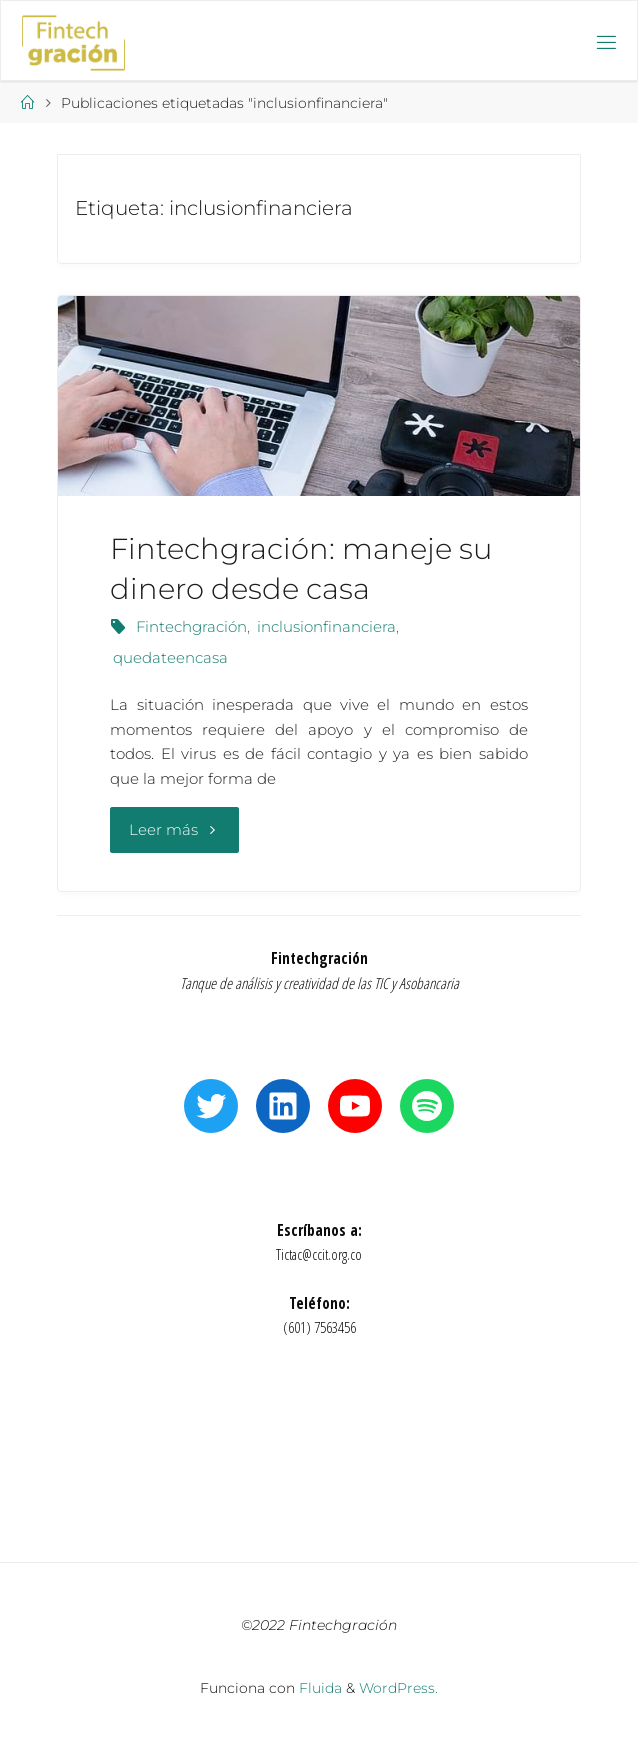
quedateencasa (170, 657)
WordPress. (398, 1688)
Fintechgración (191, 626)
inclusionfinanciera (326, 626)
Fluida (318, 1688)
